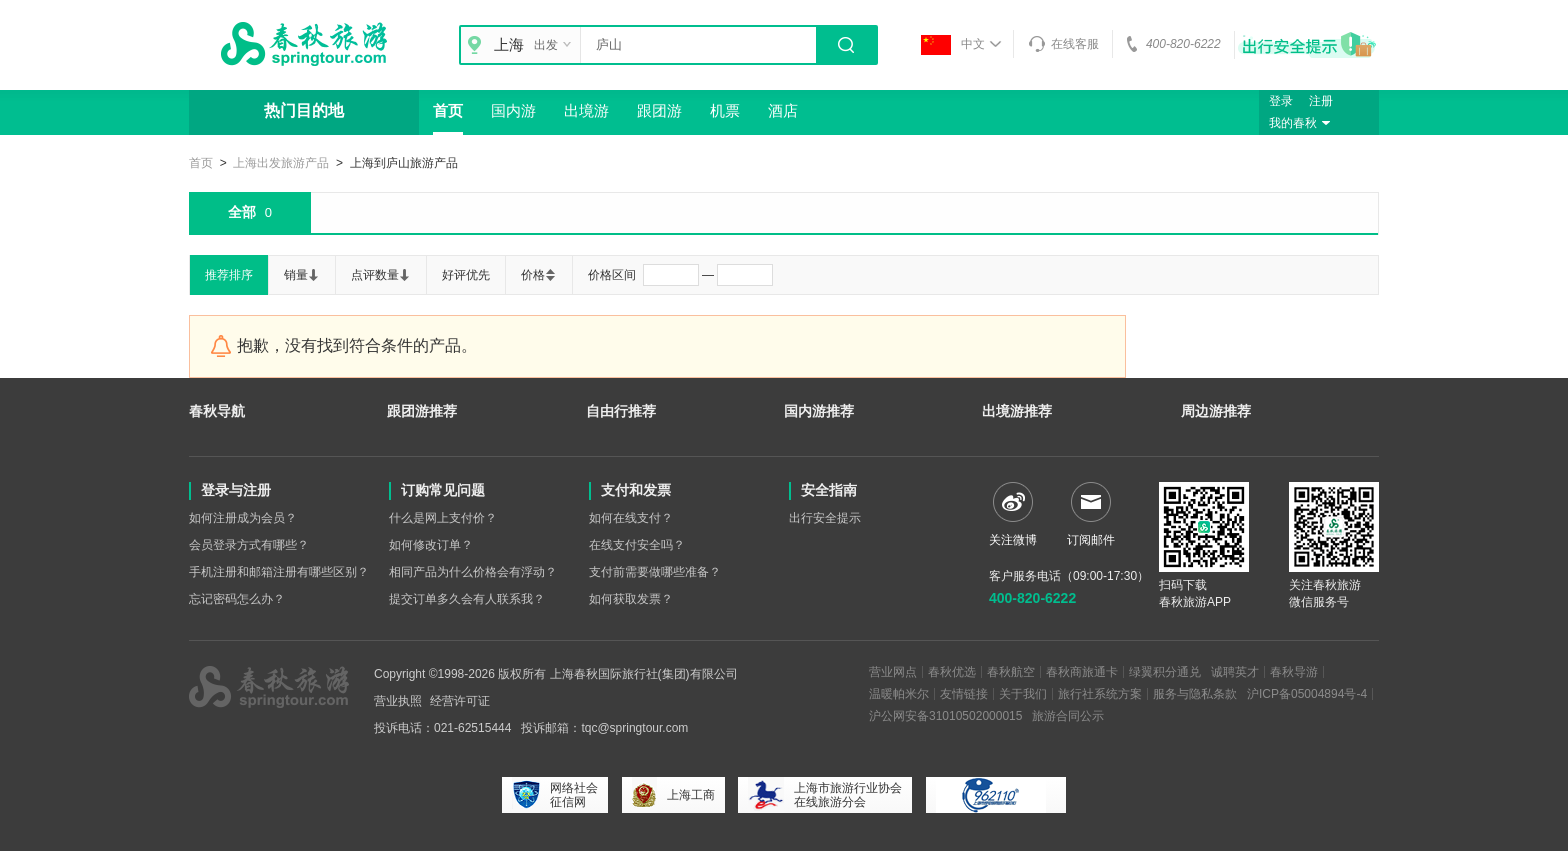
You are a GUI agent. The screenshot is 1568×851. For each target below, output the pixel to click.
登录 (1281, 101)
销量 (302, 275)
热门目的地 (304, 110)
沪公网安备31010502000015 (945, 716)
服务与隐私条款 (1195, 694)
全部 (250, 213)
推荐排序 (229, 275)
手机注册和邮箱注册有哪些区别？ (279, 572)
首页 (448, 110)
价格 (539, 275)
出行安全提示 (825, 518)
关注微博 (1013, 514)
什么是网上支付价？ (443, 518)
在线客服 (1063, 44)
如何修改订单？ (431, 545)
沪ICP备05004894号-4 (1307, 694)
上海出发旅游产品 (281, 163)
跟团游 (659, 110)
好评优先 (466, 275)
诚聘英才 (1235, 672)
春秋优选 (952, 672)
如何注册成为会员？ (243, 518)
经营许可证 (460, 701)
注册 (1321, 101)
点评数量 (381, 275)
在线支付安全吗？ (637, 545)
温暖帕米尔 (899, 694)
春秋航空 (1011, 672)
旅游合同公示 (1068, 716)
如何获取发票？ (631, 599)
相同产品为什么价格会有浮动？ (473, 572)
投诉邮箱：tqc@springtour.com (604, 728)
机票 (725, 110)
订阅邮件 (1091, 514)
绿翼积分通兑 (1165, 672)
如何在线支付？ (631, 518)
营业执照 (398, 701)
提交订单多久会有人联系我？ (467, 599)
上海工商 (673, 795)
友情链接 (964, 694)
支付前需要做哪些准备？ (655, 572)
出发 (555, 45)
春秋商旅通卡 (1082, 672)
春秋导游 (1294, 672)
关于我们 (1023, 694)
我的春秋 (1302, 123)
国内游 (513, 110)
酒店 (783, 110)
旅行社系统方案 (1100, 694)
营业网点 (893, 672)
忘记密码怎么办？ (237, 599)
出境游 (586, 110)
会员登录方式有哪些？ (249, 545)
